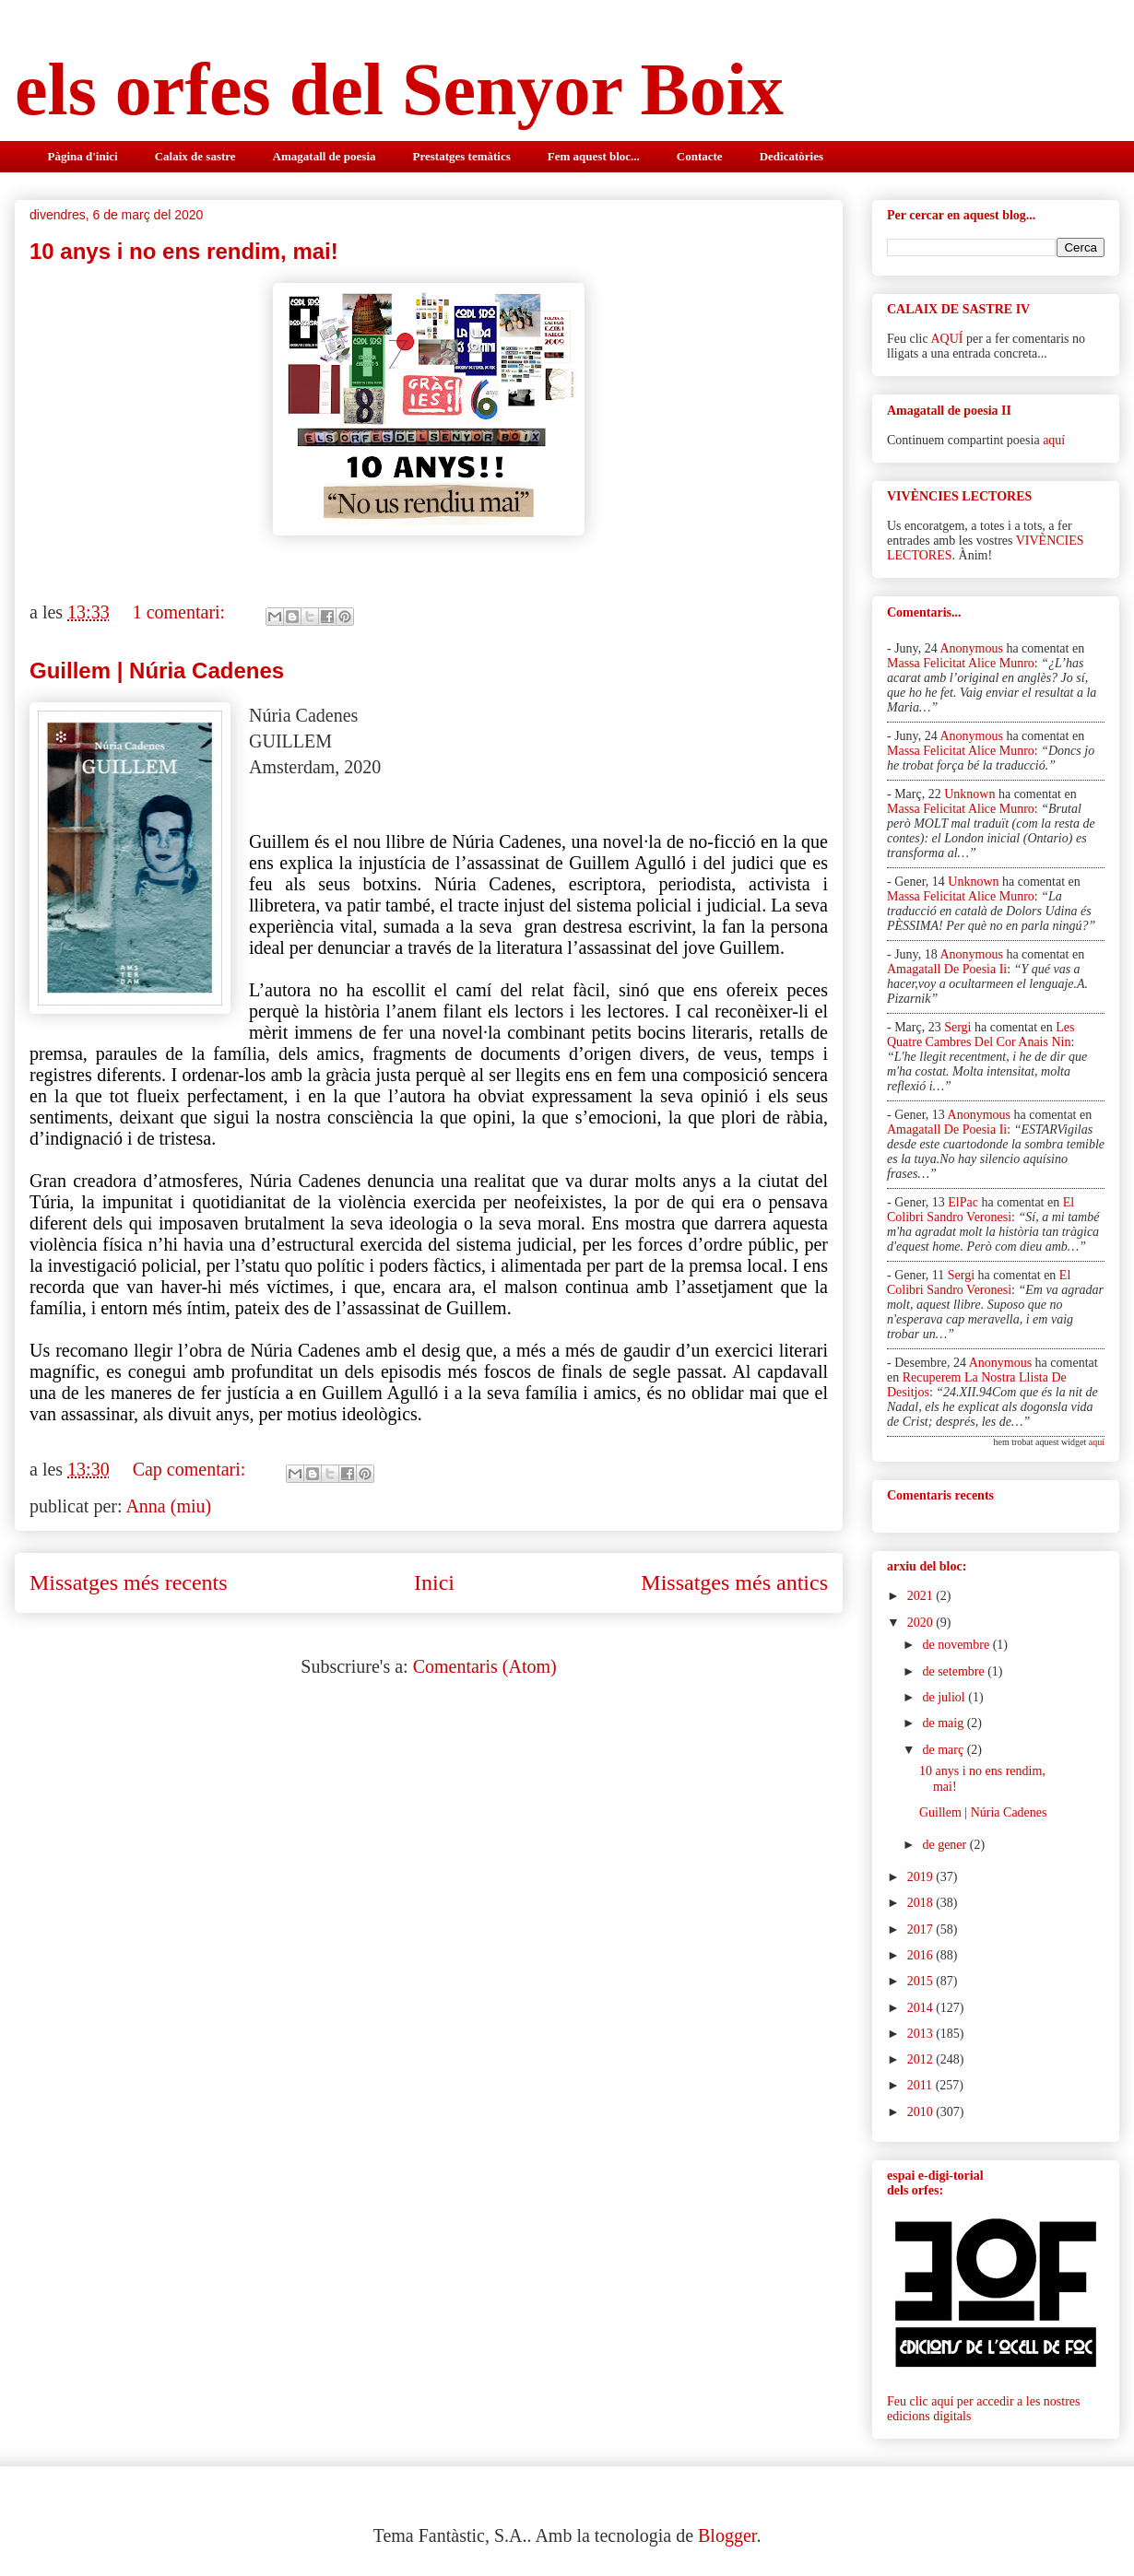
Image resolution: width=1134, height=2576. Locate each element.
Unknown (969, 794)
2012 (922, 2059)
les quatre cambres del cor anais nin (980, 1034)
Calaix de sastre (195, 156)
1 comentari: (181, 612)
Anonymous (970, 648)
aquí (1054, 440)
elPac (963, 1202)
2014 (922, 2008)
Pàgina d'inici (83, 156)
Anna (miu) (168, 1506)
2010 (922, 2112)
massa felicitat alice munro (960, 663)
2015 (922, 1981)
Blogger (727, 2535)
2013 (922, 2034)
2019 (922, 1877)
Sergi (957, 1027)
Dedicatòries (791, 156)
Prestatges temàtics (462, 156)
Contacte (700, 156)
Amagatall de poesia (324, 156)
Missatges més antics (734, 1582)
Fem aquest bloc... (594, 156)
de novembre (957, 1645)
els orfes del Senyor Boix (399, 89)
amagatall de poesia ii (947, 969)
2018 (922, 1903)
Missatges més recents (129, 1582)
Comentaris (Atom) (485, 1666)
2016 (922, 1955)
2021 (922, 1596)
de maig (944, 1723)
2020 (922, 1622)
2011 (921, 2085)
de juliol (945, 1697)
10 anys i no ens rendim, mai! (184, 251)
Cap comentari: (192, 1469)
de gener (945, 1845)
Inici (434, 1582)
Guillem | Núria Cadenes (157, 670)
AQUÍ (946, 339)
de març (944, 1750)
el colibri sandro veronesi (980, 1209)
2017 (922, 1929)
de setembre (954, 1671)
